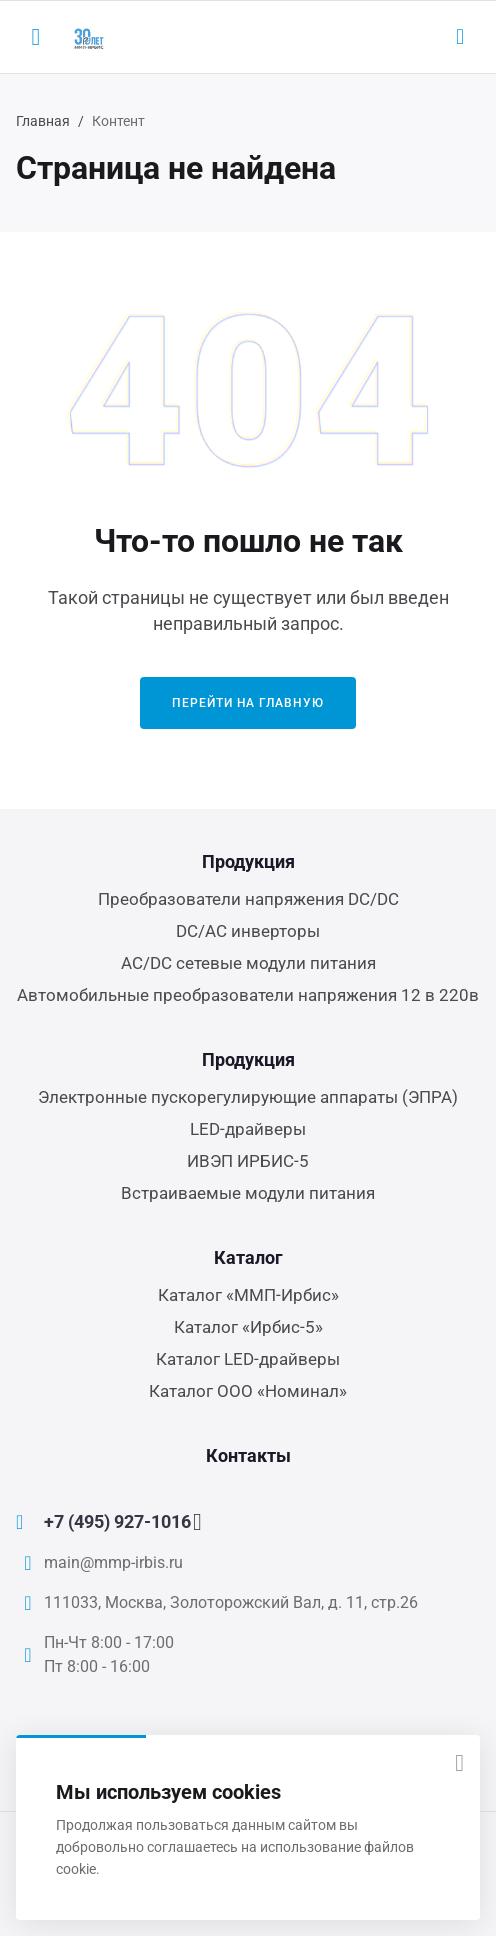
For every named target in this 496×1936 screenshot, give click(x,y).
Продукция (248, 861)
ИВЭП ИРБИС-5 (248, 1161)
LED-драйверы (248, 1129)
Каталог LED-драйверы (248, 1359)
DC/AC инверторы (248, 931)
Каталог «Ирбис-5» (248, 1327)
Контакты (248, 1455)
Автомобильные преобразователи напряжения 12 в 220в (248, 995)
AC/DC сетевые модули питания (248, 963)
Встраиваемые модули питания (248, 1193)
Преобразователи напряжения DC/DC (248, 899)
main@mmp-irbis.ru (113, 1562)
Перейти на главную (248, 703)
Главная (43, 121)
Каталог (248, 1257)
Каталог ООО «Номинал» (248, 1391)
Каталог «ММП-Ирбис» (248, 1295)
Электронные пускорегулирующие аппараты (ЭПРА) (248, 1097)
